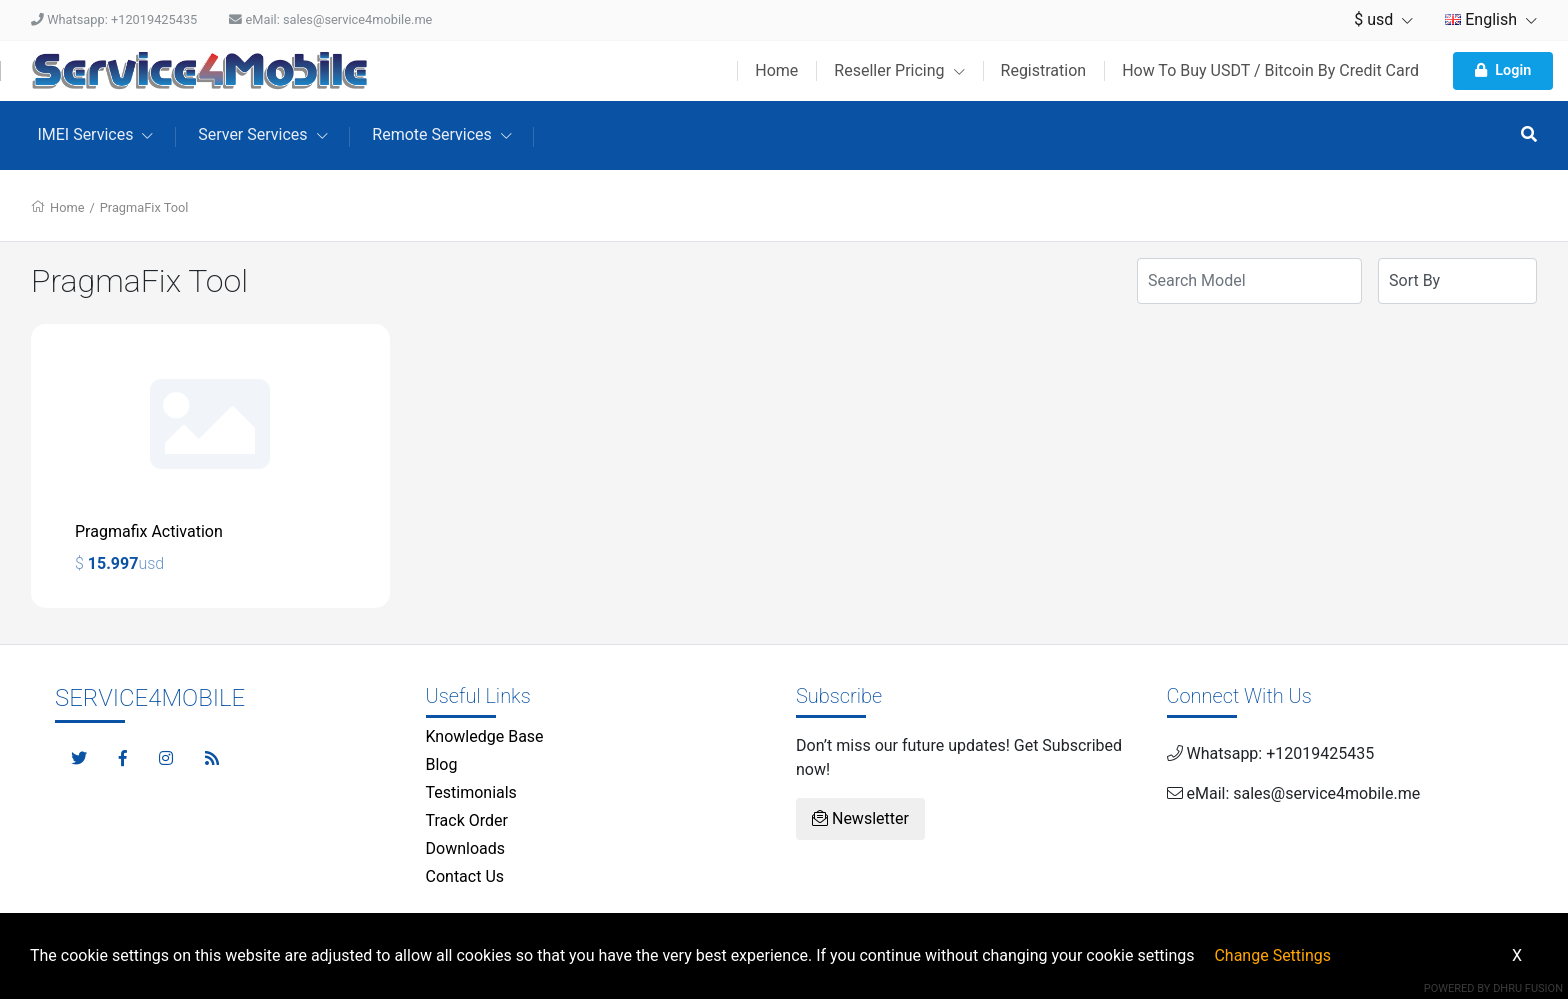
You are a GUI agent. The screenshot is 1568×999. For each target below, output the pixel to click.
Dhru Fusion (1528, 988)
